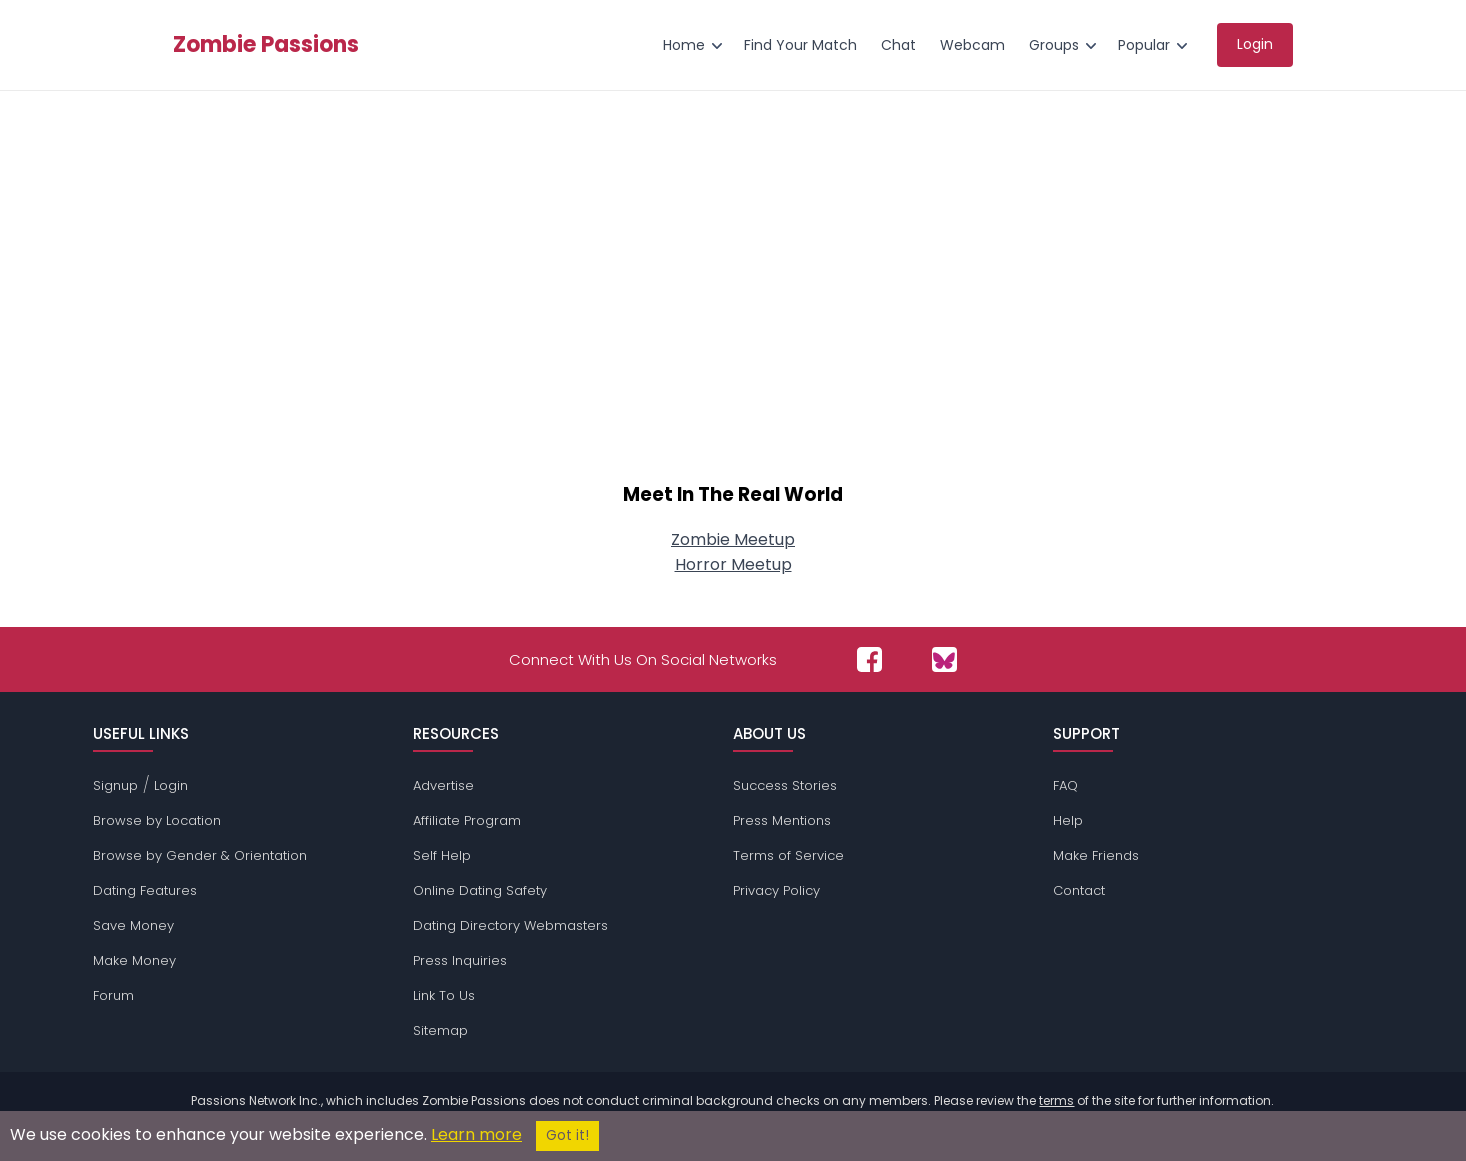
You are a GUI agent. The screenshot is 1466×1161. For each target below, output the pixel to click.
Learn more (476, 1134)
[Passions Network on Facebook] (869, 659)
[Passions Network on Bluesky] (944, 659)
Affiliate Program (467, 820)
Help (1068, 820)
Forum (113, 995)
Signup (115, 785)
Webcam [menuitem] (972, 45)
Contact (1079, 890)
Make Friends (1096, 855)
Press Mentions (782, 820)
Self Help (442, 855)
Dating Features (145, 890)
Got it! (567, 1135)
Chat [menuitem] (898, 45)
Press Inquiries (460, 960)
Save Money (133, 925)
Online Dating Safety (480, 890)
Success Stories (785, 785)
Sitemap (440, 1030)
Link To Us (444, 995)
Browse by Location (157, 820)
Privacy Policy (776, 890)
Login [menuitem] (1255, 44)
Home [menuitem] (684, 45)
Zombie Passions (266, 45)
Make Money (134, 960)
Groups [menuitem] (1054, 45)
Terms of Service (788, 855)
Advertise (443, 785)
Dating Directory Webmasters (510, 925)
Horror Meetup (733, 564)
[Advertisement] (733, 296)
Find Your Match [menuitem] (800, 45)
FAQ (1065, 785)
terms (1056, 1100)
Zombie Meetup (733, 539)
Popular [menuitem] (1144, 45)
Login (171, 785)
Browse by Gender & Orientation (200, 855)
